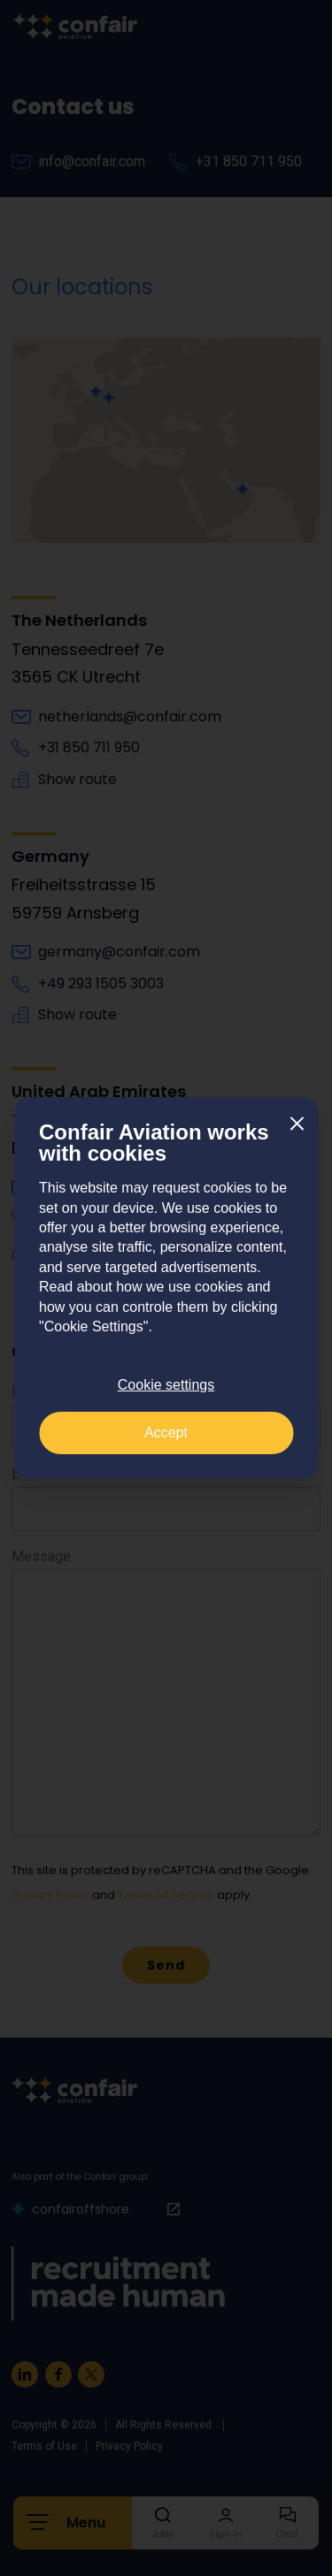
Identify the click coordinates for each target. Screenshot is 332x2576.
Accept (166, 1432)
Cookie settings (166, 1384)
